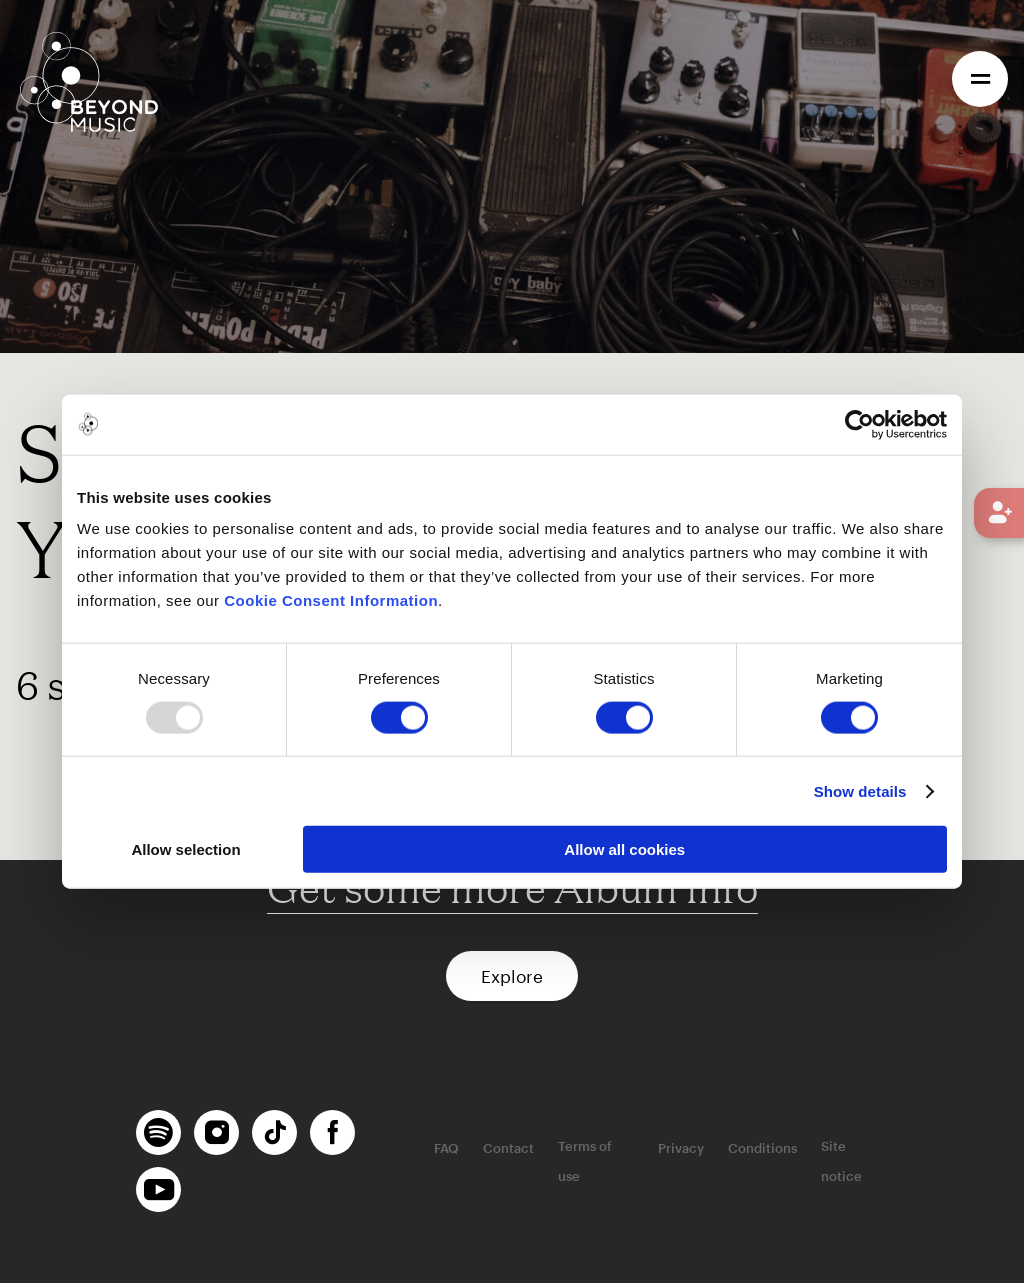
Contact (508, 1148)
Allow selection (185, 849)
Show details (860, 790)
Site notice (841, 1161)
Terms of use (585, 1161)
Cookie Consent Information (331, 600)
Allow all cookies (624, 849)
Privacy (681, 1148)
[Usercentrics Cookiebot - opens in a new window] (859, 424)
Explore (512, 976)
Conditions (762, 1148)
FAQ (446, 1148)
